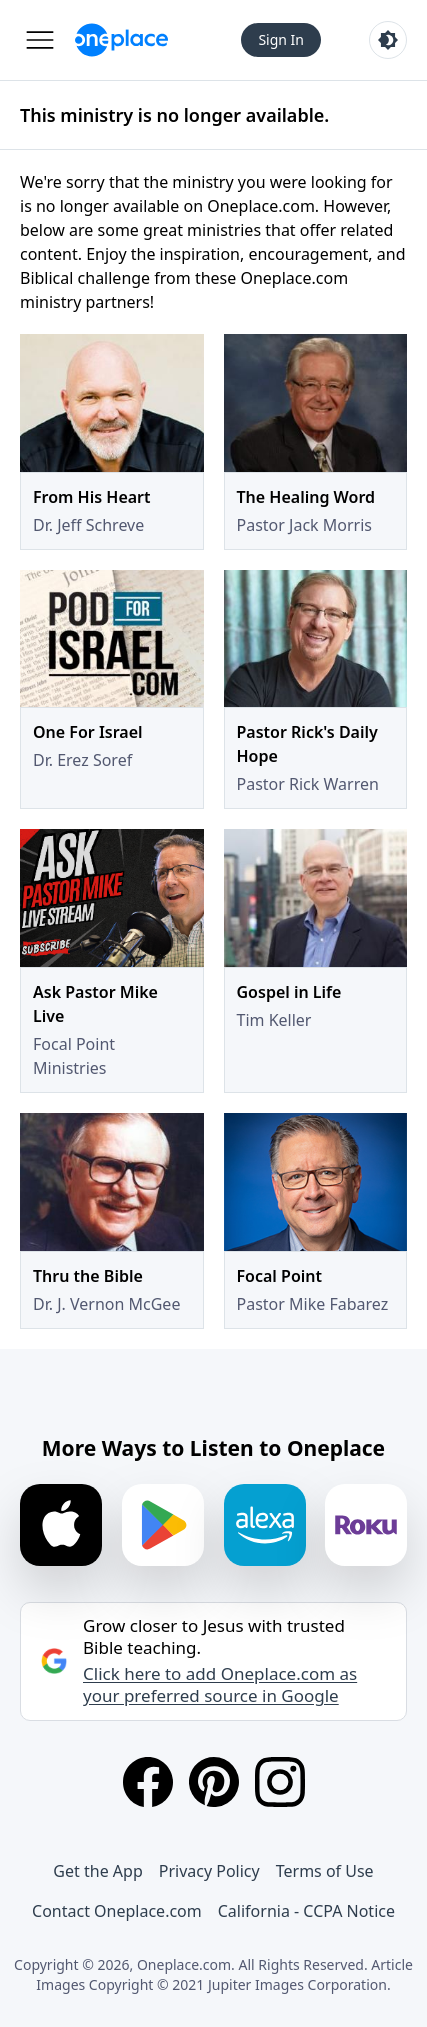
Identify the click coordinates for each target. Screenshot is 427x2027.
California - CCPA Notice (306, 1911)
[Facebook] (148, 1782)
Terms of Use (325, 1871)
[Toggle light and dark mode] (388, 40)
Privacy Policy (209, 1871)
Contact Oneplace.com (117, 1911)
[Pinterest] (214, 1782)
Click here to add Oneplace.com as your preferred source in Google (220, 1685)
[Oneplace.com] (121, 40)
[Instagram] (280, 1782)
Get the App (97, 1871)
